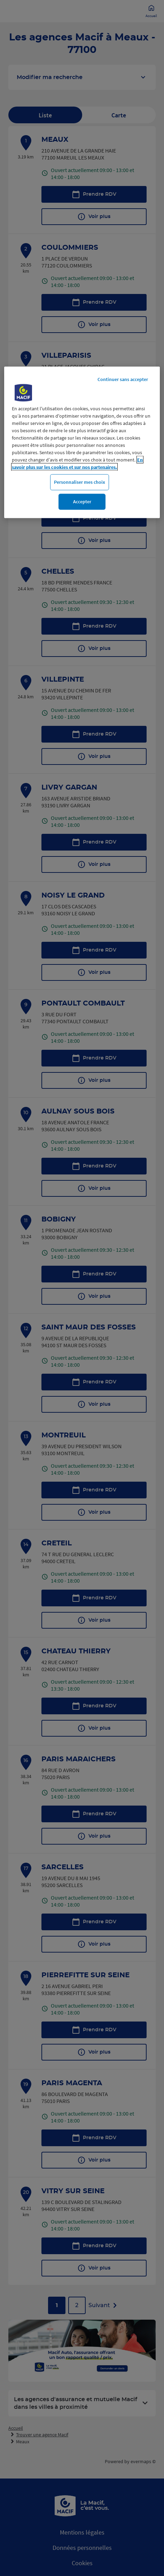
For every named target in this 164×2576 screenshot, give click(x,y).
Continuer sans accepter (122, 379)
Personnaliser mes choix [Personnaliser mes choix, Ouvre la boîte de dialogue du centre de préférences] (79, 482)
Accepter (82, 501)
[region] (82, 442)
